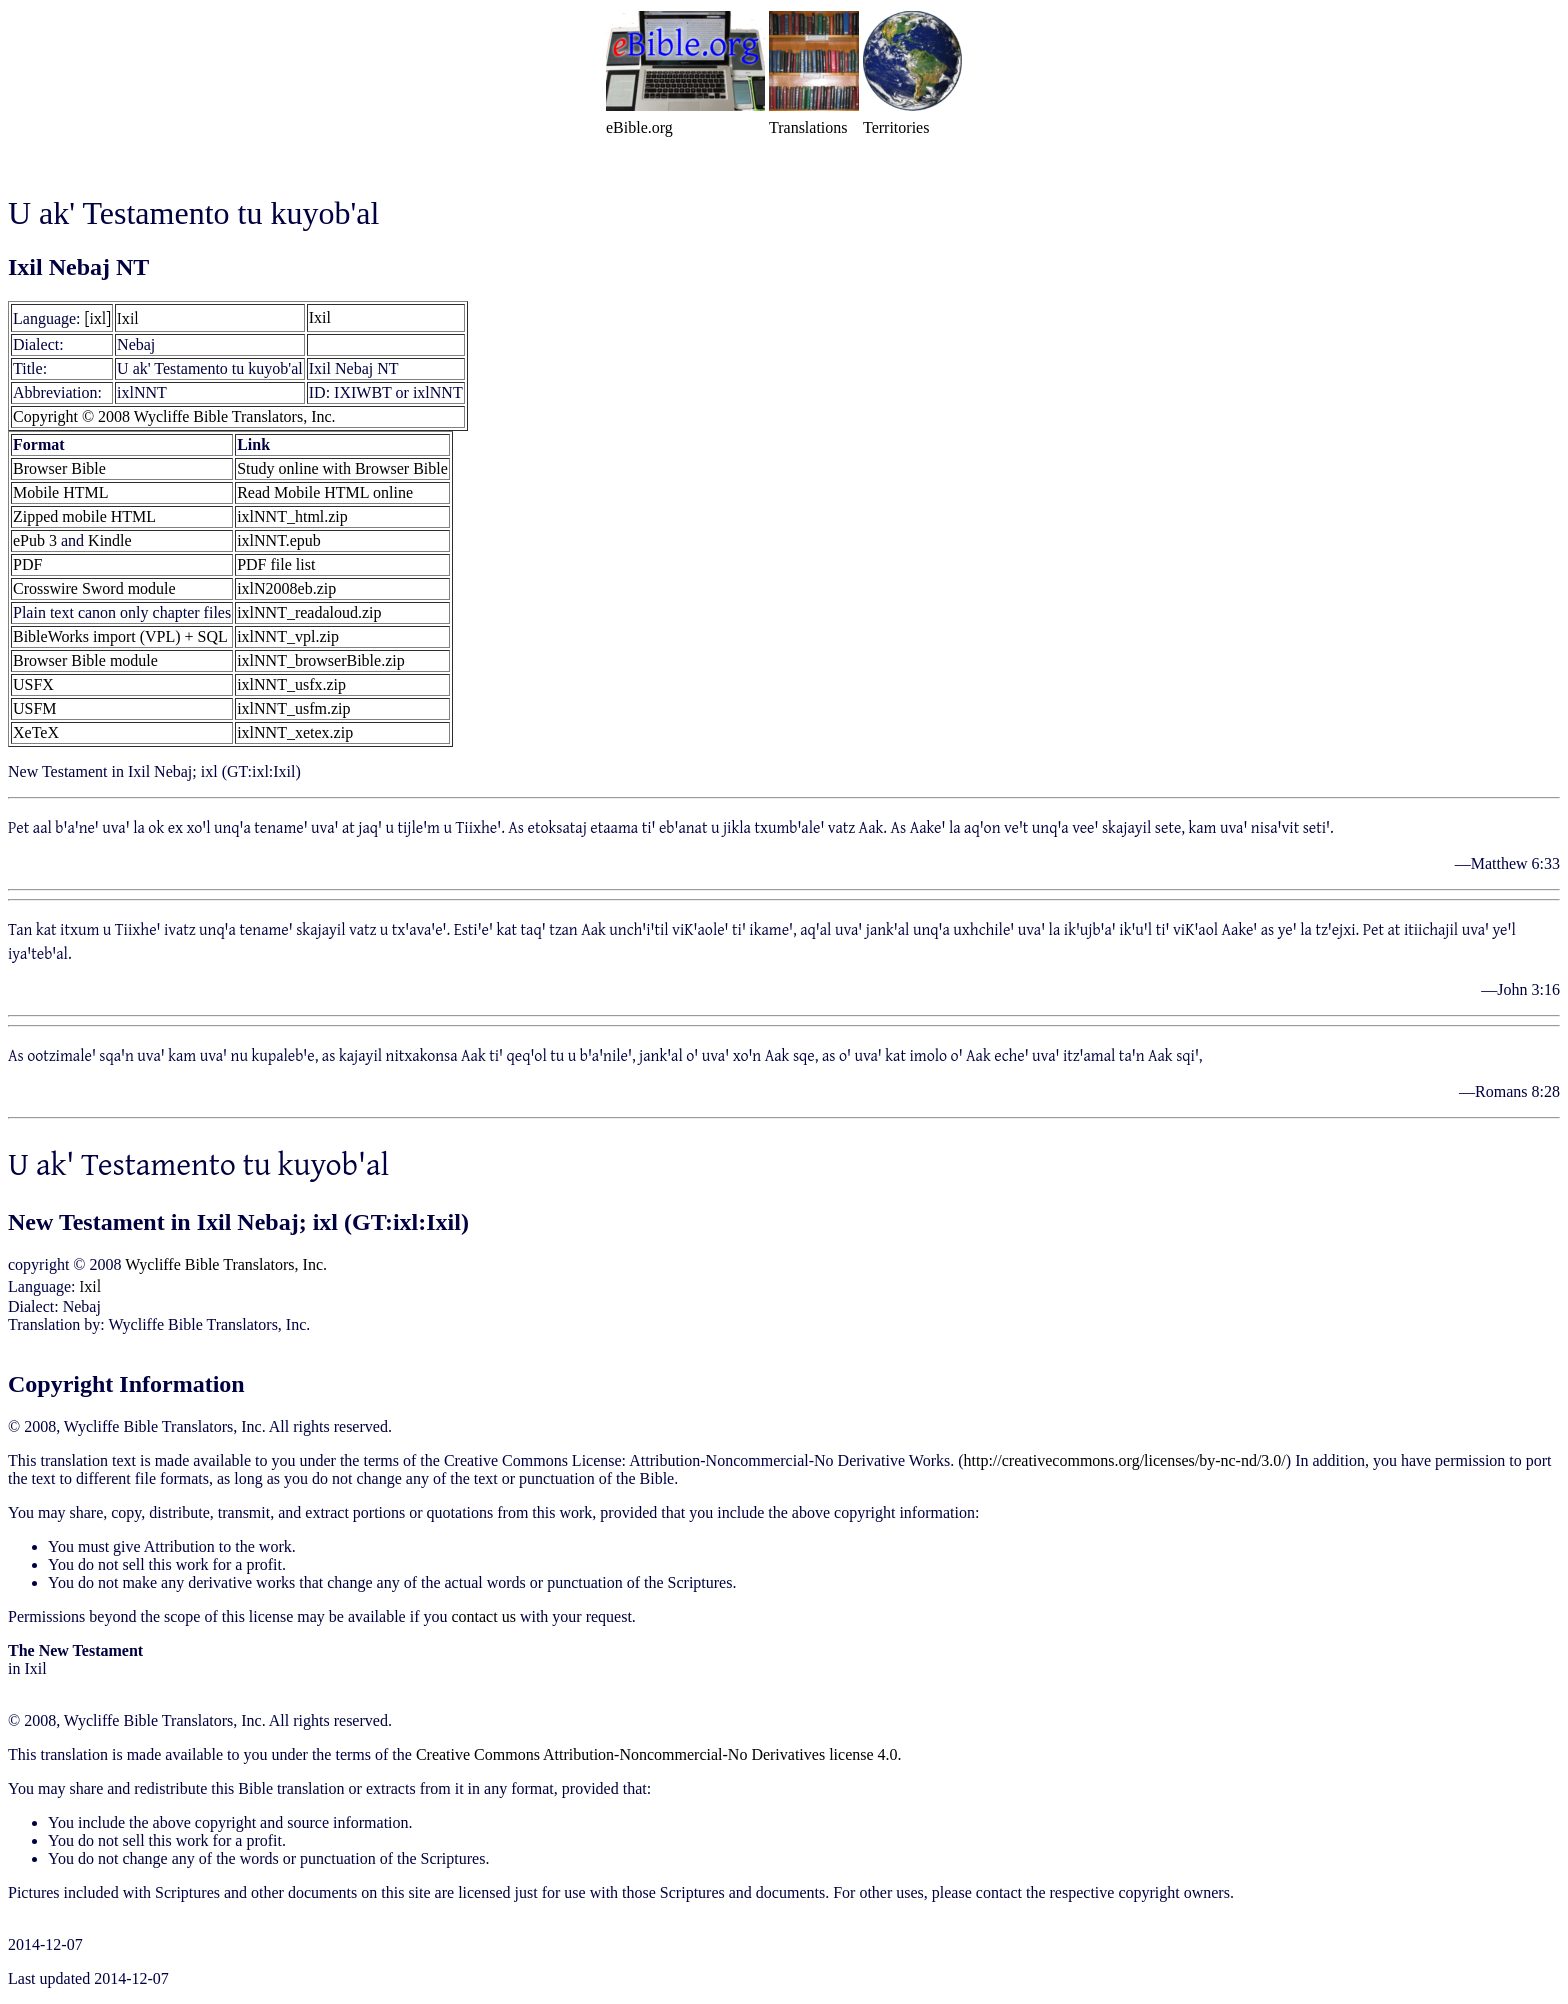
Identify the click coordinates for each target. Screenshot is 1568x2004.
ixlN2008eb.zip (286, 588)
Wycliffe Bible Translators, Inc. (226, 1264)
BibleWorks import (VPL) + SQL (120, 636)
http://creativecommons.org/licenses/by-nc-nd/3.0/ (1125, 1460)
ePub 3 (35, 540)
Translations (808, 127)
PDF (27, 564)
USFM (35, 708)
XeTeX (36, 732)
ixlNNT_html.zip (292, 516)
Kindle (110, 540)
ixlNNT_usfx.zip (291, 684)
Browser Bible (59, 468)
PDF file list (276, 564)
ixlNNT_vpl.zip (288, 636)
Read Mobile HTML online (325, 492)
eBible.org (639, 127)
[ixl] (98, 318)
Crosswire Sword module (94, 588)
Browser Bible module (85, 660)
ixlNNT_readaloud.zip (309, 612)
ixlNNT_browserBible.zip (321, 660)
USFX (33, 684)
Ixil (127, 318)
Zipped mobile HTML (84, 516)
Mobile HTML (61, 492)
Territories (896, 127)
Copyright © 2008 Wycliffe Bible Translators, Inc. (174, 416)
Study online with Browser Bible (342, 468)
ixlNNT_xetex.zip (295, 732)
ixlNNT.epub (279, 540)
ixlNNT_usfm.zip (293, 708)
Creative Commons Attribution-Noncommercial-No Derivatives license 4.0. (659, 1754)
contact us (483, 1616)
